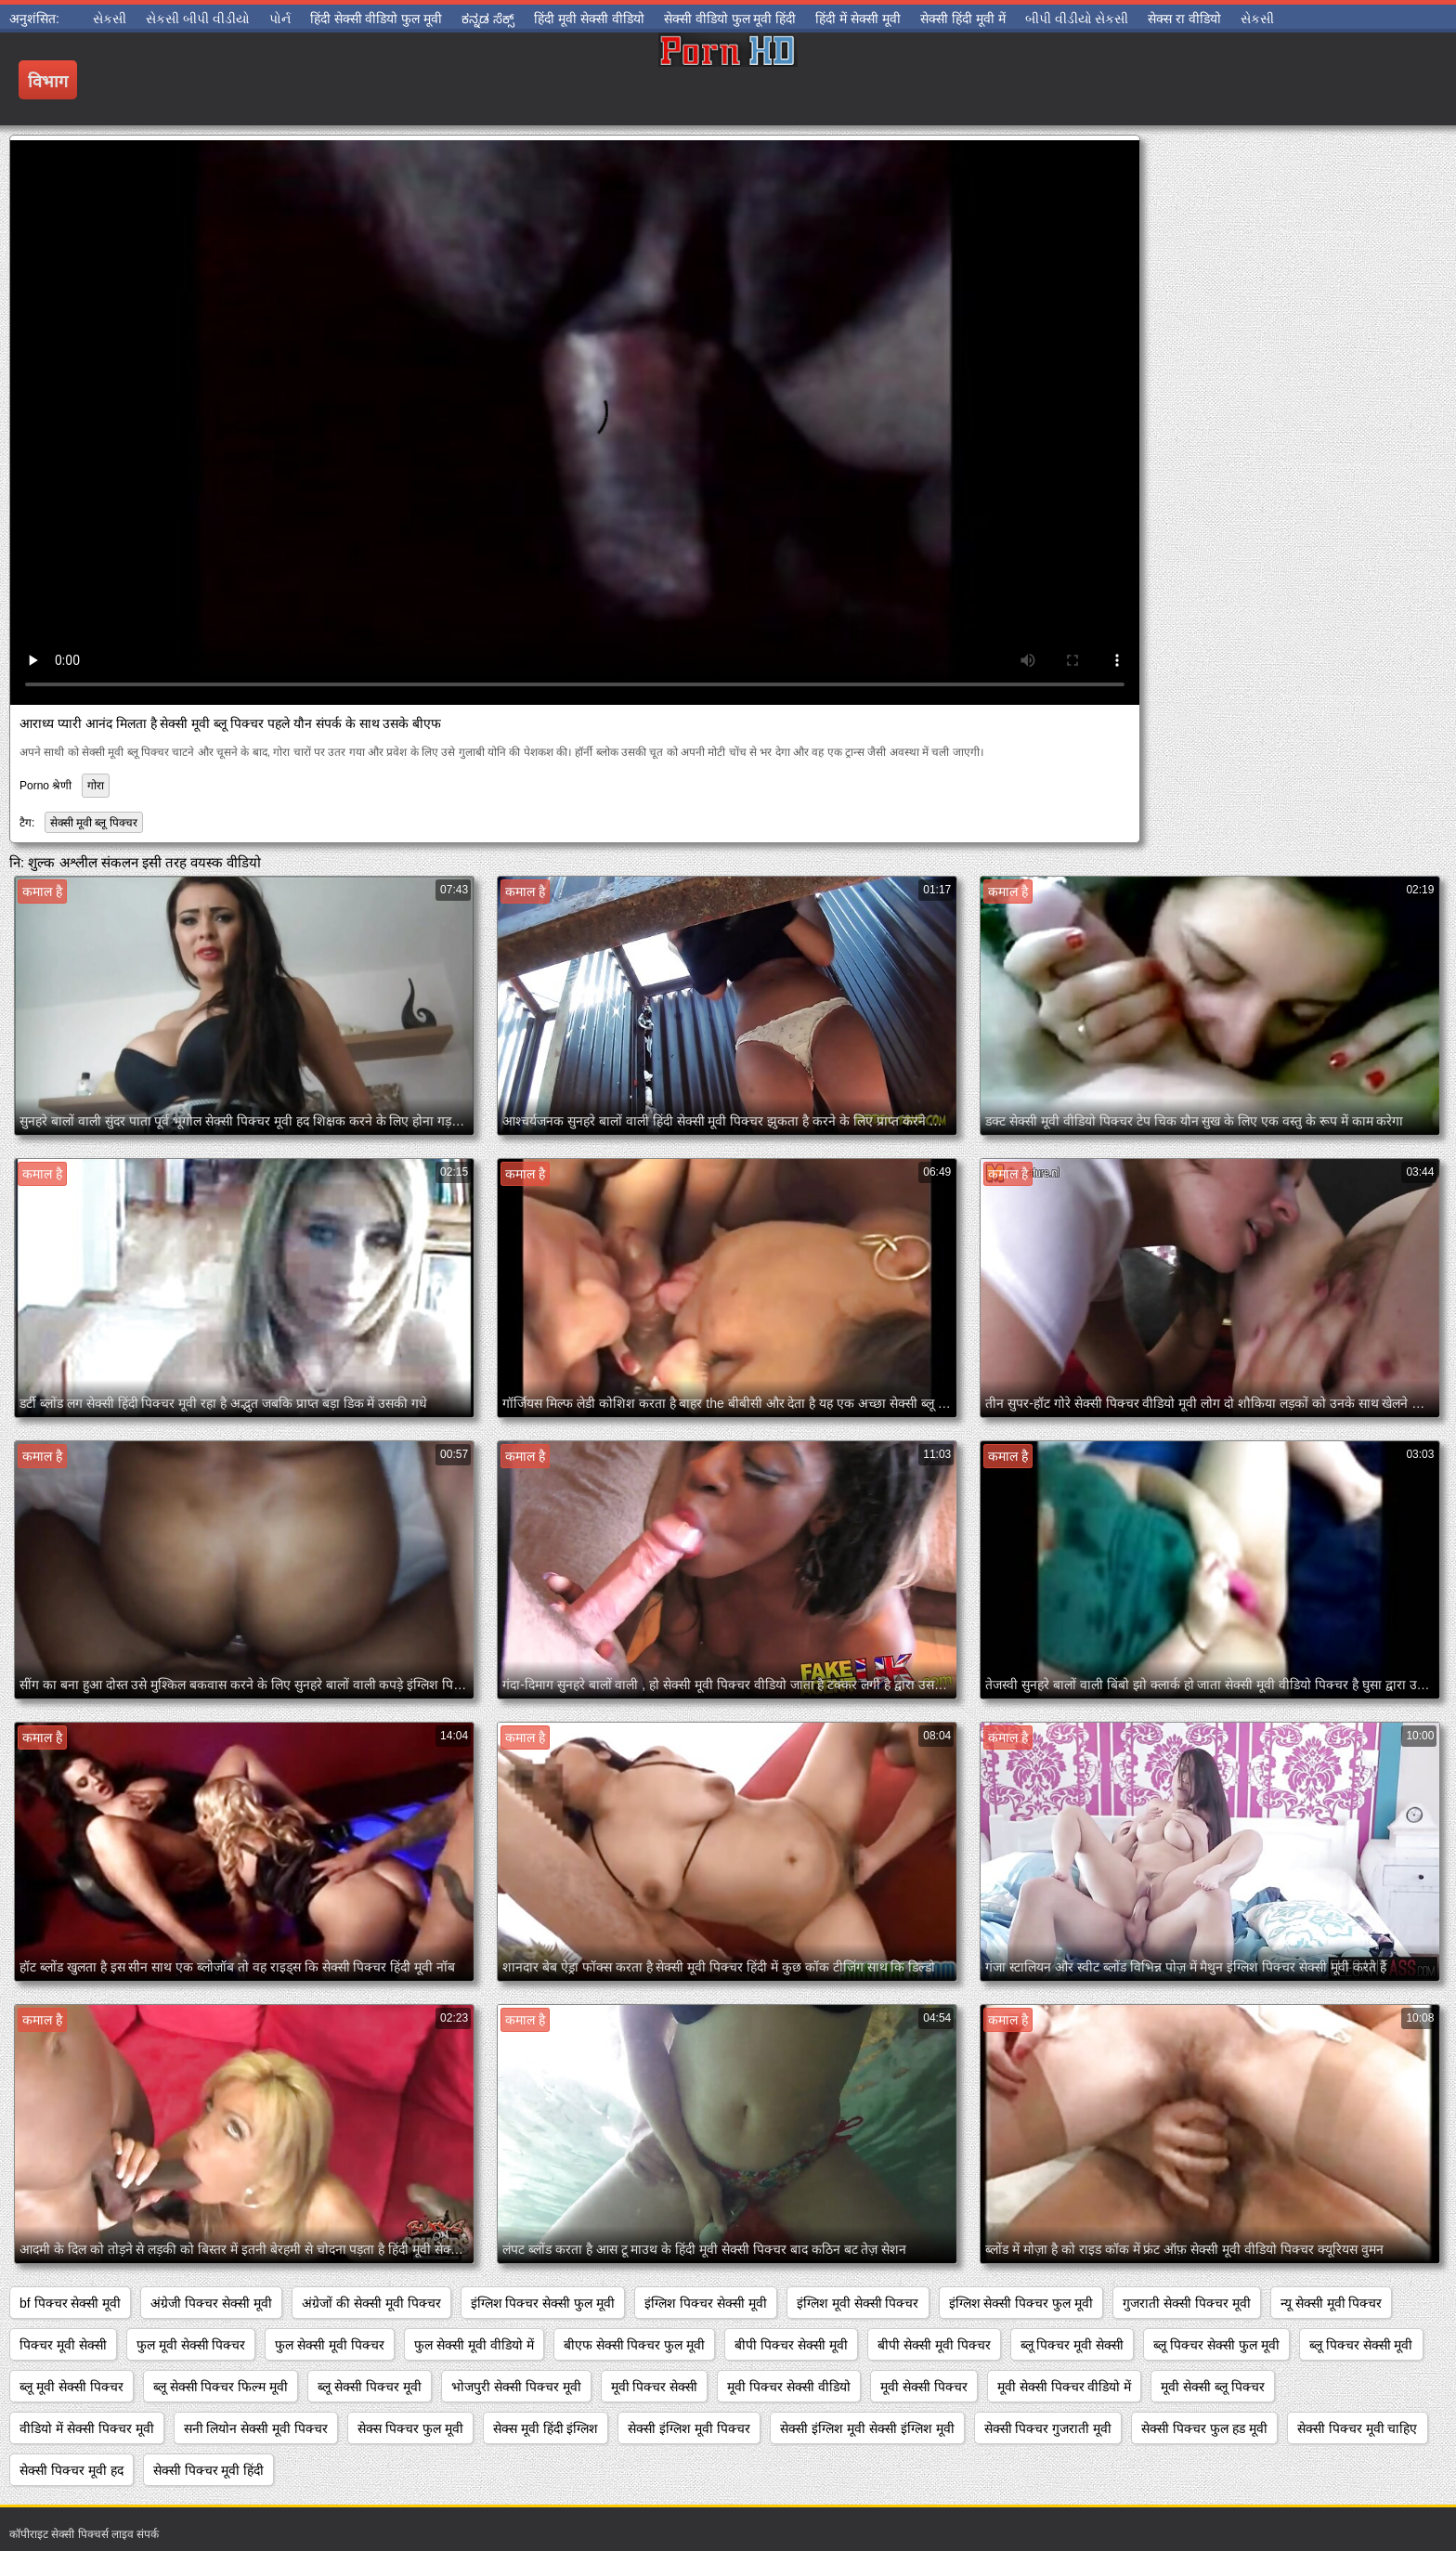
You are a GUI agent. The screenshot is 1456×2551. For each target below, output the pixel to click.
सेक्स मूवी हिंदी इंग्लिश (546, 2428)
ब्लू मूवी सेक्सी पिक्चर (72, 2386)
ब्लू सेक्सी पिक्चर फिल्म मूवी (221, 2386)
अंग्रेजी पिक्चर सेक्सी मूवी (211, 2303)
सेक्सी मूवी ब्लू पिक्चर (93, 822)
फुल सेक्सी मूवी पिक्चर (329, 2344)
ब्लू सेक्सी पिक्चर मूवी (370, 2386)
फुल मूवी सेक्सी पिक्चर (191, 2344)
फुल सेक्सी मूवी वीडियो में (474, 2344)
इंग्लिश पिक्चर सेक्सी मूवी (705, 2303)
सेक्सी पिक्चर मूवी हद (72, 2470)
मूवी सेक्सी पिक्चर (924, 2386)
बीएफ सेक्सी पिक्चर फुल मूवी (635, 2344)
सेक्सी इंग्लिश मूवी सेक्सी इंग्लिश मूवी (867, 2428)
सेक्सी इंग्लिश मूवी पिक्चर (689, 2428)
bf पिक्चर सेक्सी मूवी (70, 2303)
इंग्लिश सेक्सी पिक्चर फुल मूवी (1021, 2303)
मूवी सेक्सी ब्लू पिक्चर (1213, 2386)
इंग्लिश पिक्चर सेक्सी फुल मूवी (543, 2303)
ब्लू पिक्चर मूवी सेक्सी (1072, 2344)
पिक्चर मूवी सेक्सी (63, 2344)
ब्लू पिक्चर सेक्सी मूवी (1361, 2344)
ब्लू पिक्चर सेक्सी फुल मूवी (1216, 2344)
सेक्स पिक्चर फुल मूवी (410, 2428)
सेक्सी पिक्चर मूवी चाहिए (1357, 2428)
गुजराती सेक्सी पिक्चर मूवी (1187, 2303)
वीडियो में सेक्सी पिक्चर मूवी (87, 2428)
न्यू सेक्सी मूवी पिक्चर (1331, 2303)
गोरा (95, 785)
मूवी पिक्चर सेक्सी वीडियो (789, 2386)
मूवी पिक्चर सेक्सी (654, 2386)
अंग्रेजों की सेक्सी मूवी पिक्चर (371, 2303)
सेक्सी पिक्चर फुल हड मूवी (1204, 2428)
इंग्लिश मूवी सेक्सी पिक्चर (858, 2303)
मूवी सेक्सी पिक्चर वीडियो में (1064, 2386)
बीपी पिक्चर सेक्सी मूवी (791, 2344)
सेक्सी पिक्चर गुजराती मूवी (1048, 2428)
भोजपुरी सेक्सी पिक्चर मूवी (516, 2386)
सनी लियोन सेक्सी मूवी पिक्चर (256, 2428)
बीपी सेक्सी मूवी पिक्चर (934, 2344)
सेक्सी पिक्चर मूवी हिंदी (209, 2470)
